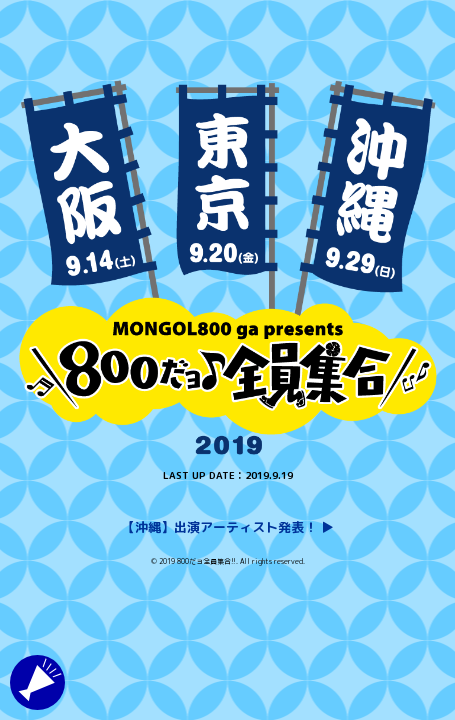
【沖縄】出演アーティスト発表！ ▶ (228, 527)
